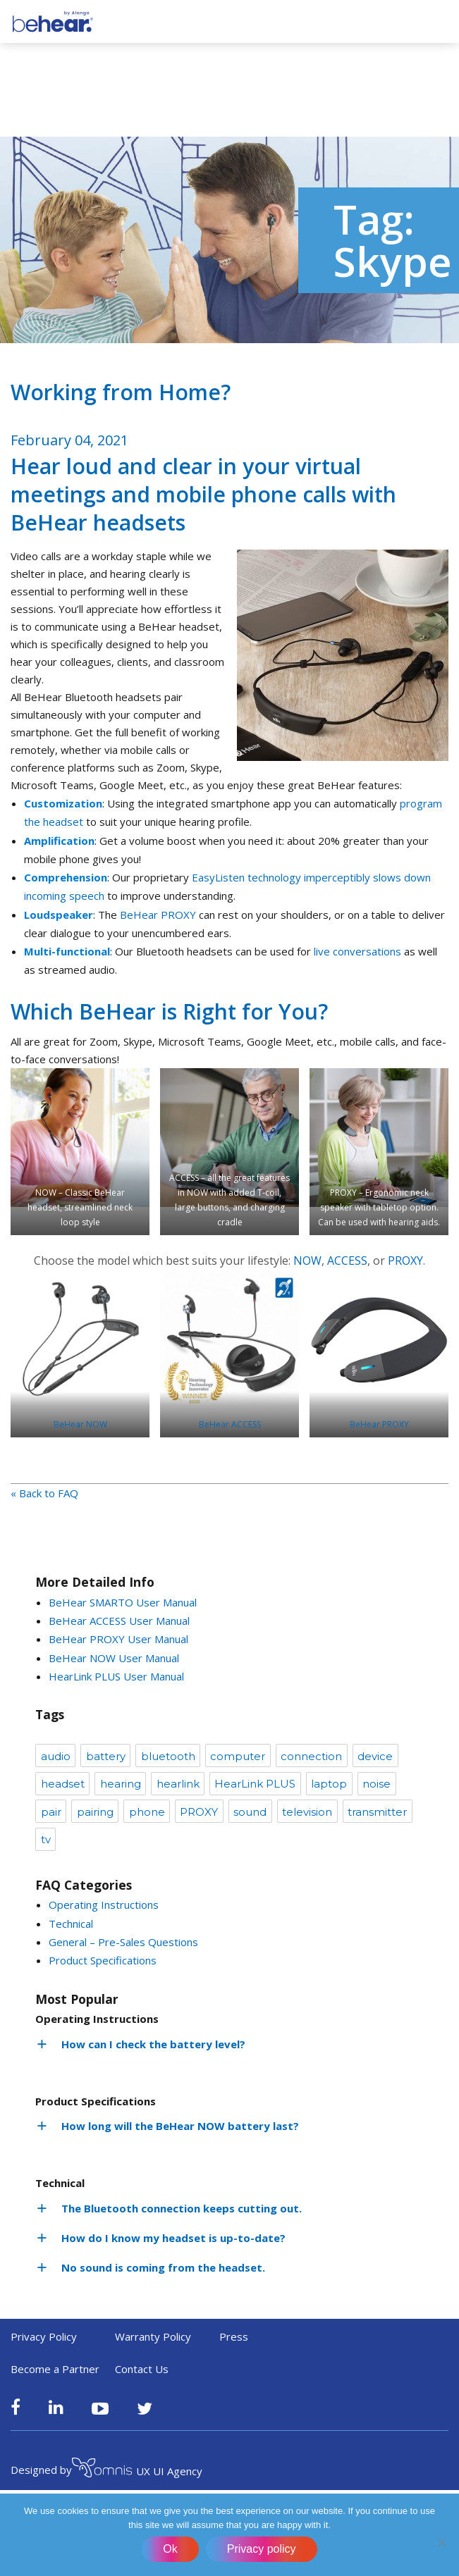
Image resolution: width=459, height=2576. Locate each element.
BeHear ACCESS (230, 1424)
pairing (95, 1812)
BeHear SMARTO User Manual (123, 1602)
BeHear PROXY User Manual (118, 1639)
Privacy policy (261, 2549)
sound (250, 1812)
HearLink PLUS (254, 1783)
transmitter (377, 1812)
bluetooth (168, 1756)
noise (376, 1783)
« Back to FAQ (44, 1493)
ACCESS (347, 1260)
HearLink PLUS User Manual (116, 1676)
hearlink (178, 1783)
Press (233, 2336)
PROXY (405, 1260)
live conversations (357, 951)
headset (63, 1783)
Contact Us (142, 2369)
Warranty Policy (153, 2336)
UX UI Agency (137, 2469)
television (307, 1812)
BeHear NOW (80, 1424)
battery (106, 1756)
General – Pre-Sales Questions (123, 1942)
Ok (170, 2549)
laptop (329, 1783)
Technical (71, 1923)
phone (147, 1812)
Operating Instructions (104, 1904)
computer (237, 1756)
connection (311, 1756)
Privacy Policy (44, 2336)
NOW (307, 1260)
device (375, 1756)
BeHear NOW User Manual (114, 1658)
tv (46, 1839)
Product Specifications (103, 1960)
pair (51, 1812)
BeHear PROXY (158, 915)
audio (56, 1756)
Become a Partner (55, 2369)
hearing (120, 1783)
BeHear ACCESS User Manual (119, 1621)
